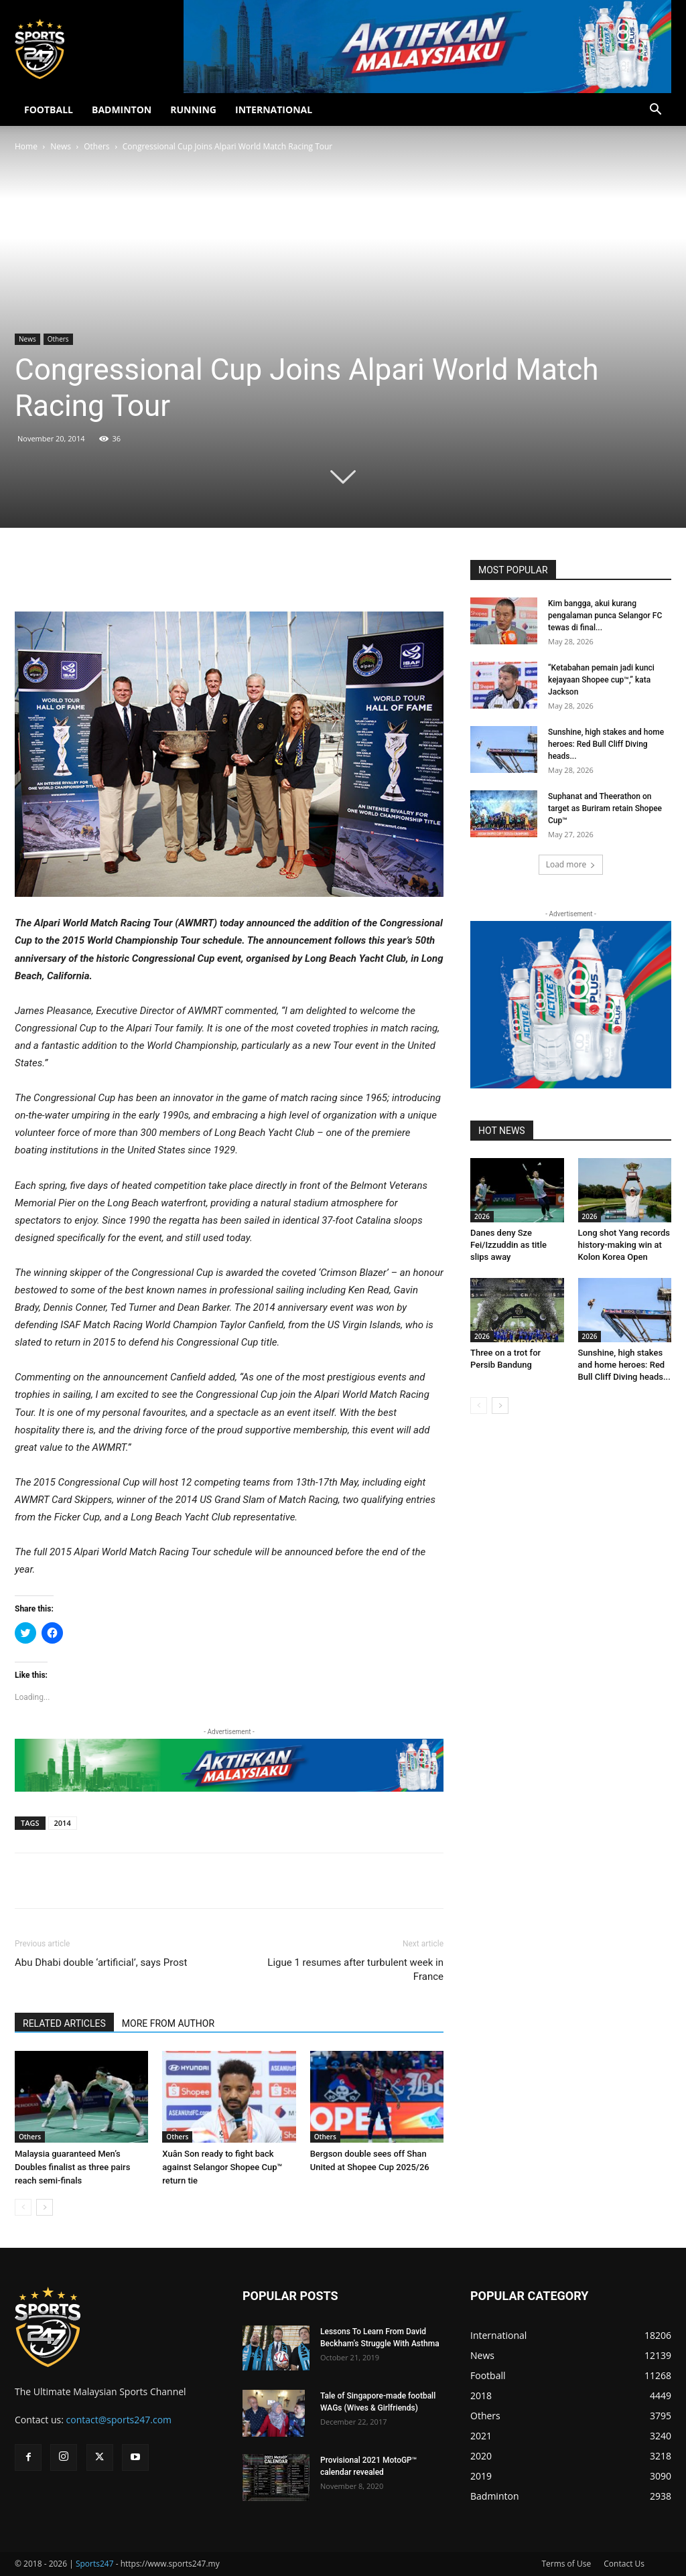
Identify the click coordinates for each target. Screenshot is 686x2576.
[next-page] (44, 2207)
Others (96, 146)
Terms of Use (566, 2563)
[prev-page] (23, 2207)
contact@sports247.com (119, 2419)
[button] (655, 110)
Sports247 (95, 2563)
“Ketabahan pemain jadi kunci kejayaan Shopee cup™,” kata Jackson (601, 680)
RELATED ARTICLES (64, 2023)
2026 (482, 1216)
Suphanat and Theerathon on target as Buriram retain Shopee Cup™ (605, 808)
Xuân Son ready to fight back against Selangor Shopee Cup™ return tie (222, 2167)
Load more (571, 864)
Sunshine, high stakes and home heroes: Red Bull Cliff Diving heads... (606, 744)
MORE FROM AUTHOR (168, 2023)
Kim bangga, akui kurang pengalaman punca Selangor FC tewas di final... (605, 615)
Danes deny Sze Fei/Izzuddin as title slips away (508, 1245)
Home (26, 146)
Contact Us (624, 2563)
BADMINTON (121, 109)
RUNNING (193, 109)
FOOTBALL (48, 109)
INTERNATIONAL (273, 109)
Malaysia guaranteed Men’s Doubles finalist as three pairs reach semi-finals (72, 2167)
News (60, 146)
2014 (62, 1823)
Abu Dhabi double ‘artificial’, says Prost (101, 1962)
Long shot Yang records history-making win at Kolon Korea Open (624, 1245)
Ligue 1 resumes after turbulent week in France (355, 1969)
